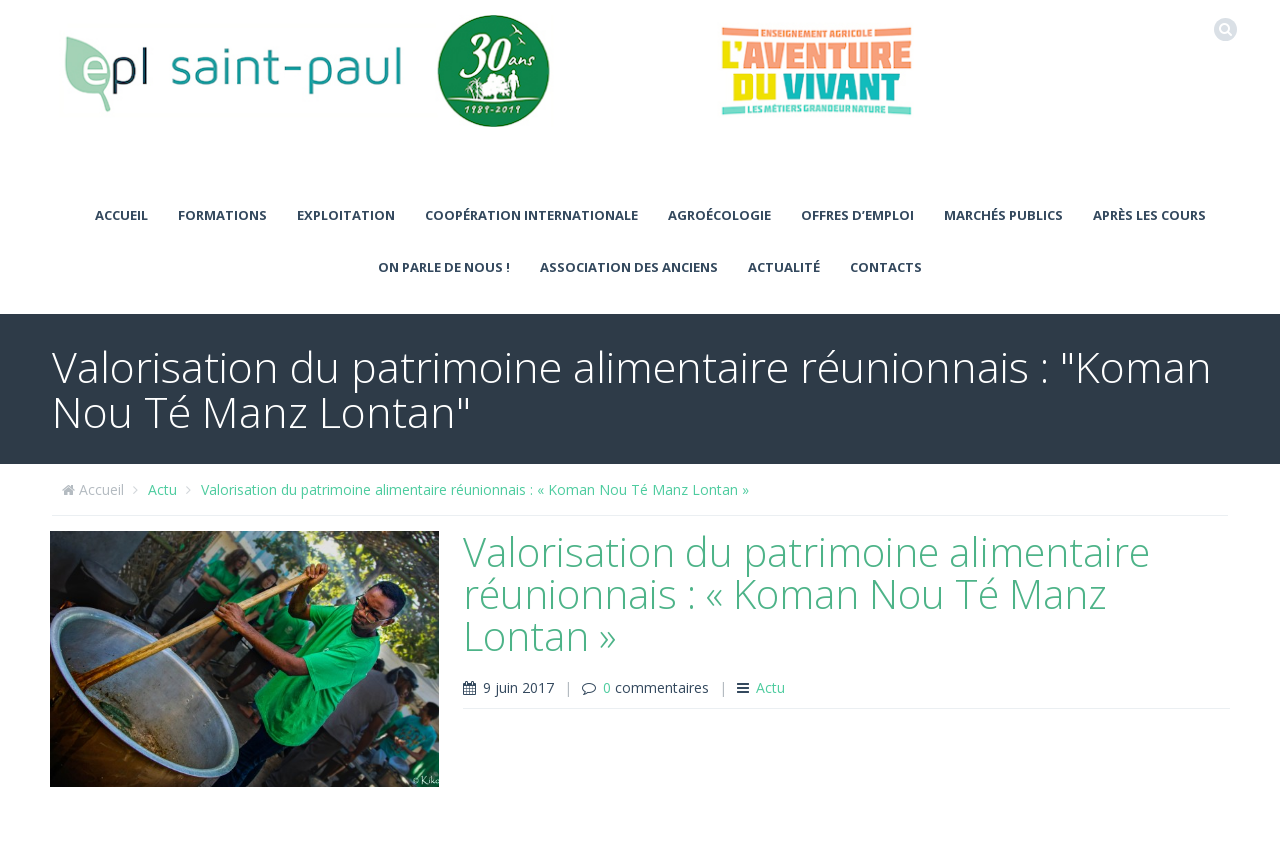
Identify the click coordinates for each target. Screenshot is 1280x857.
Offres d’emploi (857, 215)
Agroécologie (719, 215)
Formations (222, 215)
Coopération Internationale (531, 215)
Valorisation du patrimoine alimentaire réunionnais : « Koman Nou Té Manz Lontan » (475, 489)
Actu (162, 489)
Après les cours (1149, 215)
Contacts (886, 267)
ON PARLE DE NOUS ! (444, 267)
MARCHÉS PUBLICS (1003, 215)
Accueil (121, 215)
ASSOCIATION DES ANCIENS (629, 267)
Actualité (784, 267)
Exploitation (346, 215)
